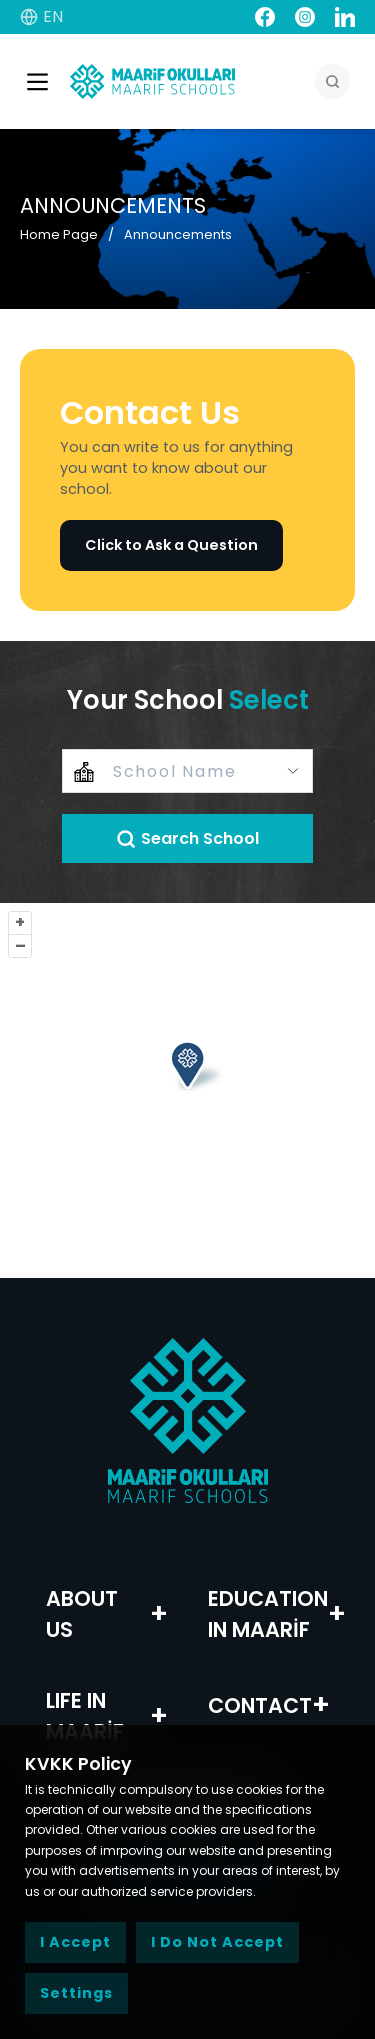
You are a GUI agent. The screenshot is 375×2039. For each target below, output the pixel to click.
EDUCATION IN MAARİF (268, 1614)
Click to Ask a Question (171, 545)
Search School (187, 838)
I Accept (75, 1942)
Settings (76, 1993)
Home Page (59, 234)
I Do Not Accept (217, 1942)
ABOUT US (82, 1614)
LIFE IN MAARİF (85, 1716)
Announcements (178, 234)
